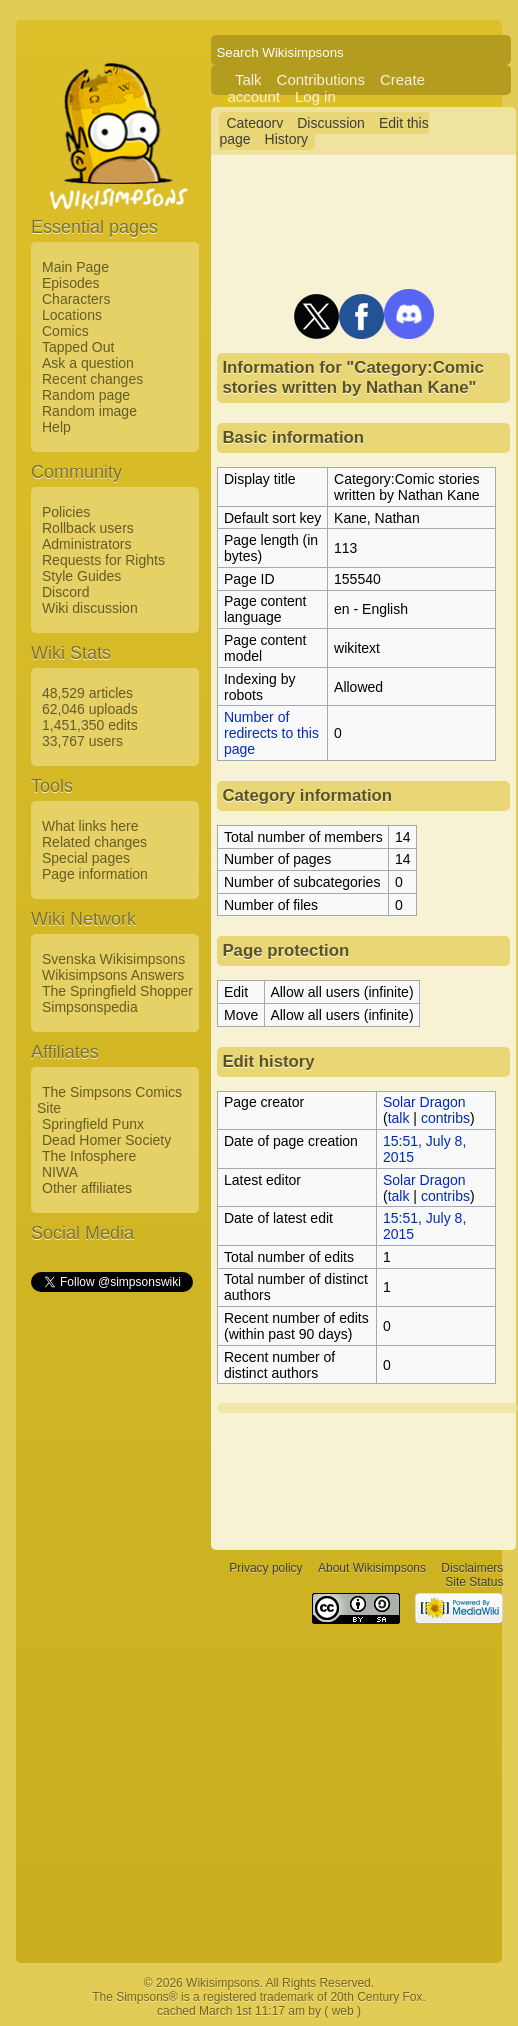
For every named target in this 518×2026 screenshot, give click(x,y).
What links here (90, 826)
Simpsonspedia (90, 1007)
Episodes (71, 283)
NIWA (60, 1172)
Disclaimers (472, 1568)
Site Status (474, 1582)
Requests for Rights (103, 560)
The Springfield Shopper (117, 991)
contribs (445, 1118)
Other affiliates (87, 1188)
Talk (248, 79)
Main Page (75, 267)
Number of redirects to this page (271, 733)
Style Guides (81, 576)
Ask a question (88, 363)
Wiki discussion (90, 608)
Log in (315, 96)
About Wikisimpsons (372, 1568)
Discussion (331, 123)
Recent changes (92, 379)
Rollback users (88, 528)
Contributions (321, 79)
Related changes (94, 842)
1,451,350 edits (90, 725)
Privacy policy (265, 1568)
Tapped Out (78, 347)
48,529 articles (87, 693)
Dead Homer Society (106, 1140)
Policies (66, 512)
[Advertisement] (111, 1595)
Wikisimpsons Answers (113, 975)
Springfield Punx (93, 1124)
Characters (76, 299)
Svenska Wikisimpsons (113, 959)
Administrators (86, 544)
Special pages (86, 858)
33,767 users (82, 741)
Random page (86, 395)
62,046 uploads (90, 709)
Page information (95, 874)
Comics (65, 331)
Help (56, 427)
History (287, 139)
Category (254, 123)
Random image (89, 411)
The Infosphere (89, 1156)
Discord (65, 592)
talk (399, 1118)
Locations (72, 315)
